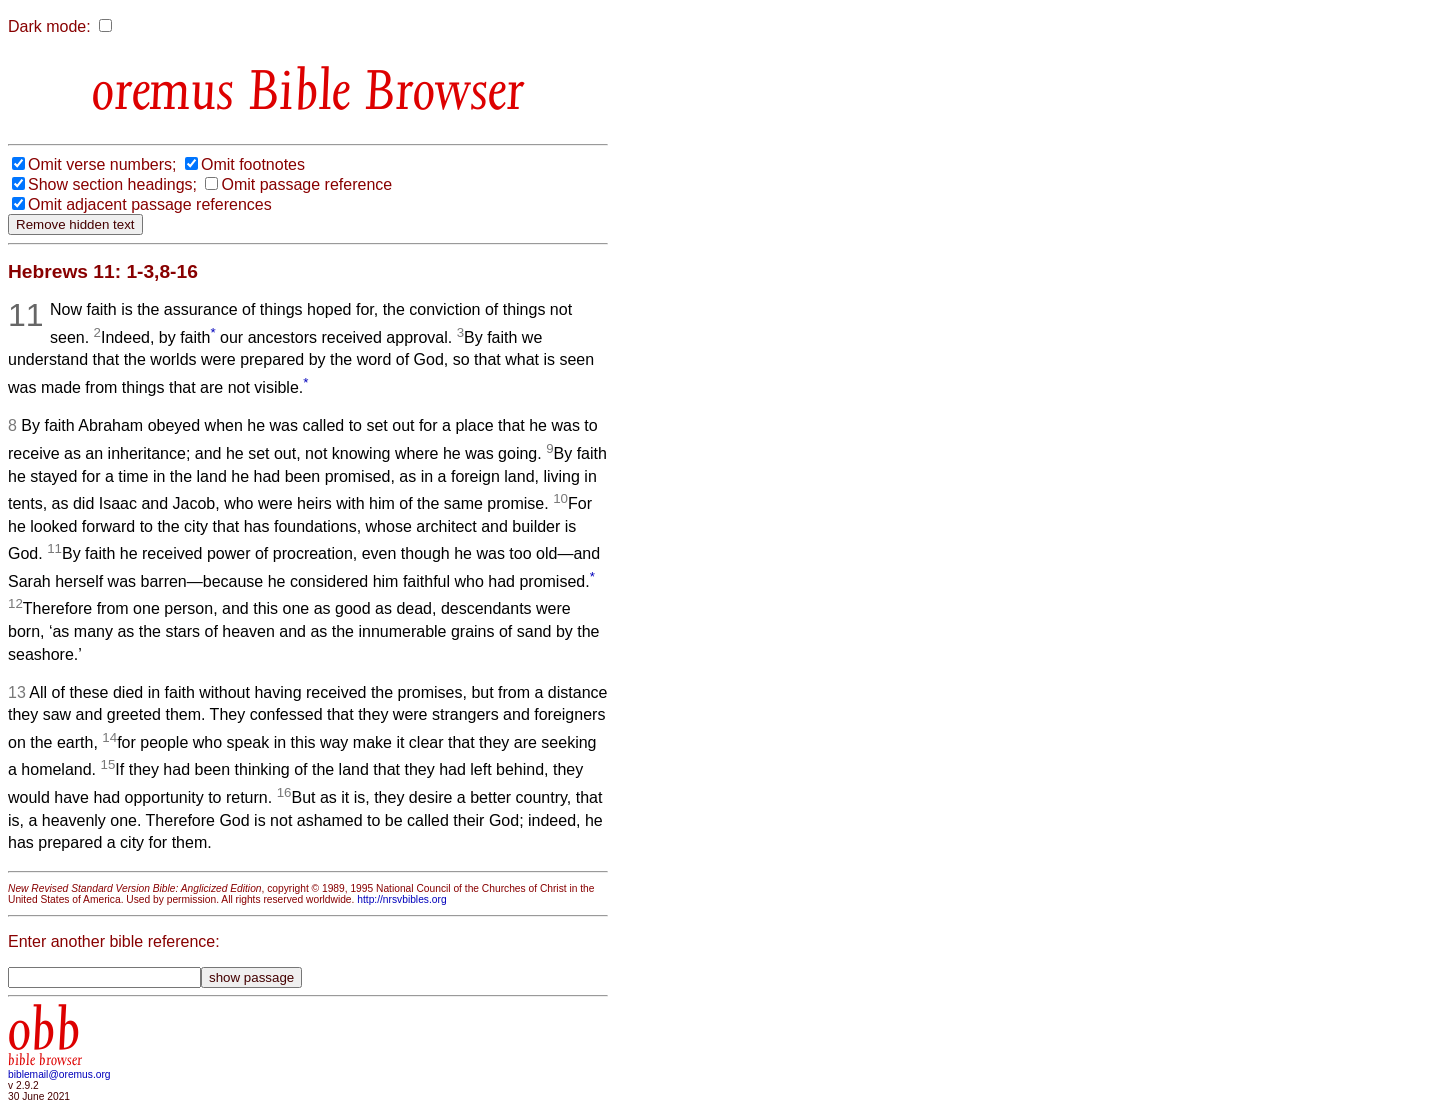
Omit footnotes (253, 164)
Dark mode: (49, 26)
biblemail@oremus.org (59, 1074)
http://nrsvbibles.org (401, 899)
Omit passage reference (306, 184)
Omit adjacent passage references (150, 204)
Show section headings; (112, 184)
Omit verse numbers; (102, 164)
